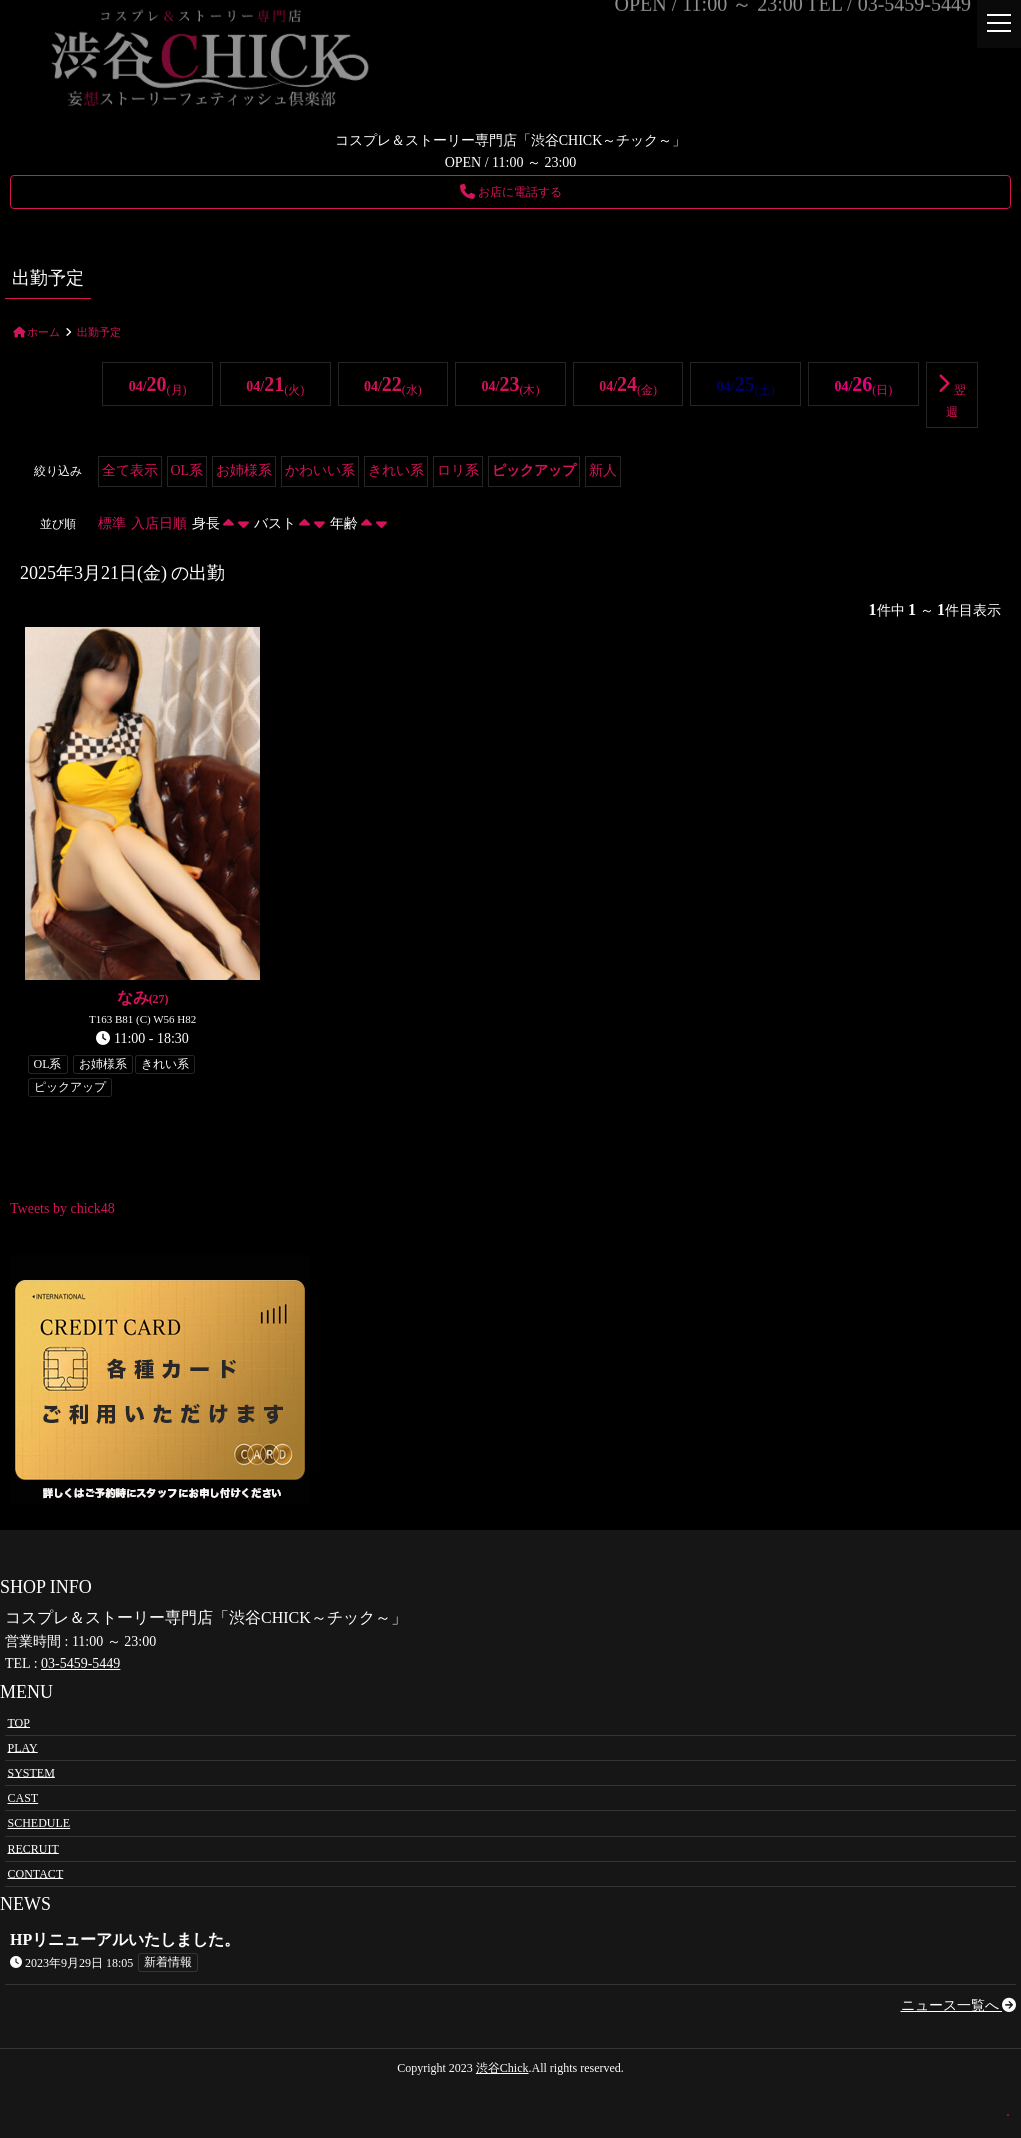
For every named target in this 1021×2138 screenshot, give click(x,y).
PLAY (23, 1747)
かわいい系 (320, 470)
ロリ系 (458, 470)
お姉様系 (244, 470)
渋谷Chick (502, 2068)
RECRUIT (33, 1848)
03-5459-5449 (80, 1663)
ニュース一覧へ (959, 2005)
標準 (112, 523)
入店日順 (159, 523)
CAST (23, 1798)
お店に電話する (511, 192)
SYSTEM (31, 1772)
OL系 (187, 470)
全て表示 (130, 470)
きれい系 (396, 470)
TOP (19, 1722)
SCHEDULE (39, 1823)
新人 (603, 470)
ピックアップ (534, 470)
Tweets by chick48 (62, 1208)
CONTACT (36, 1873)
